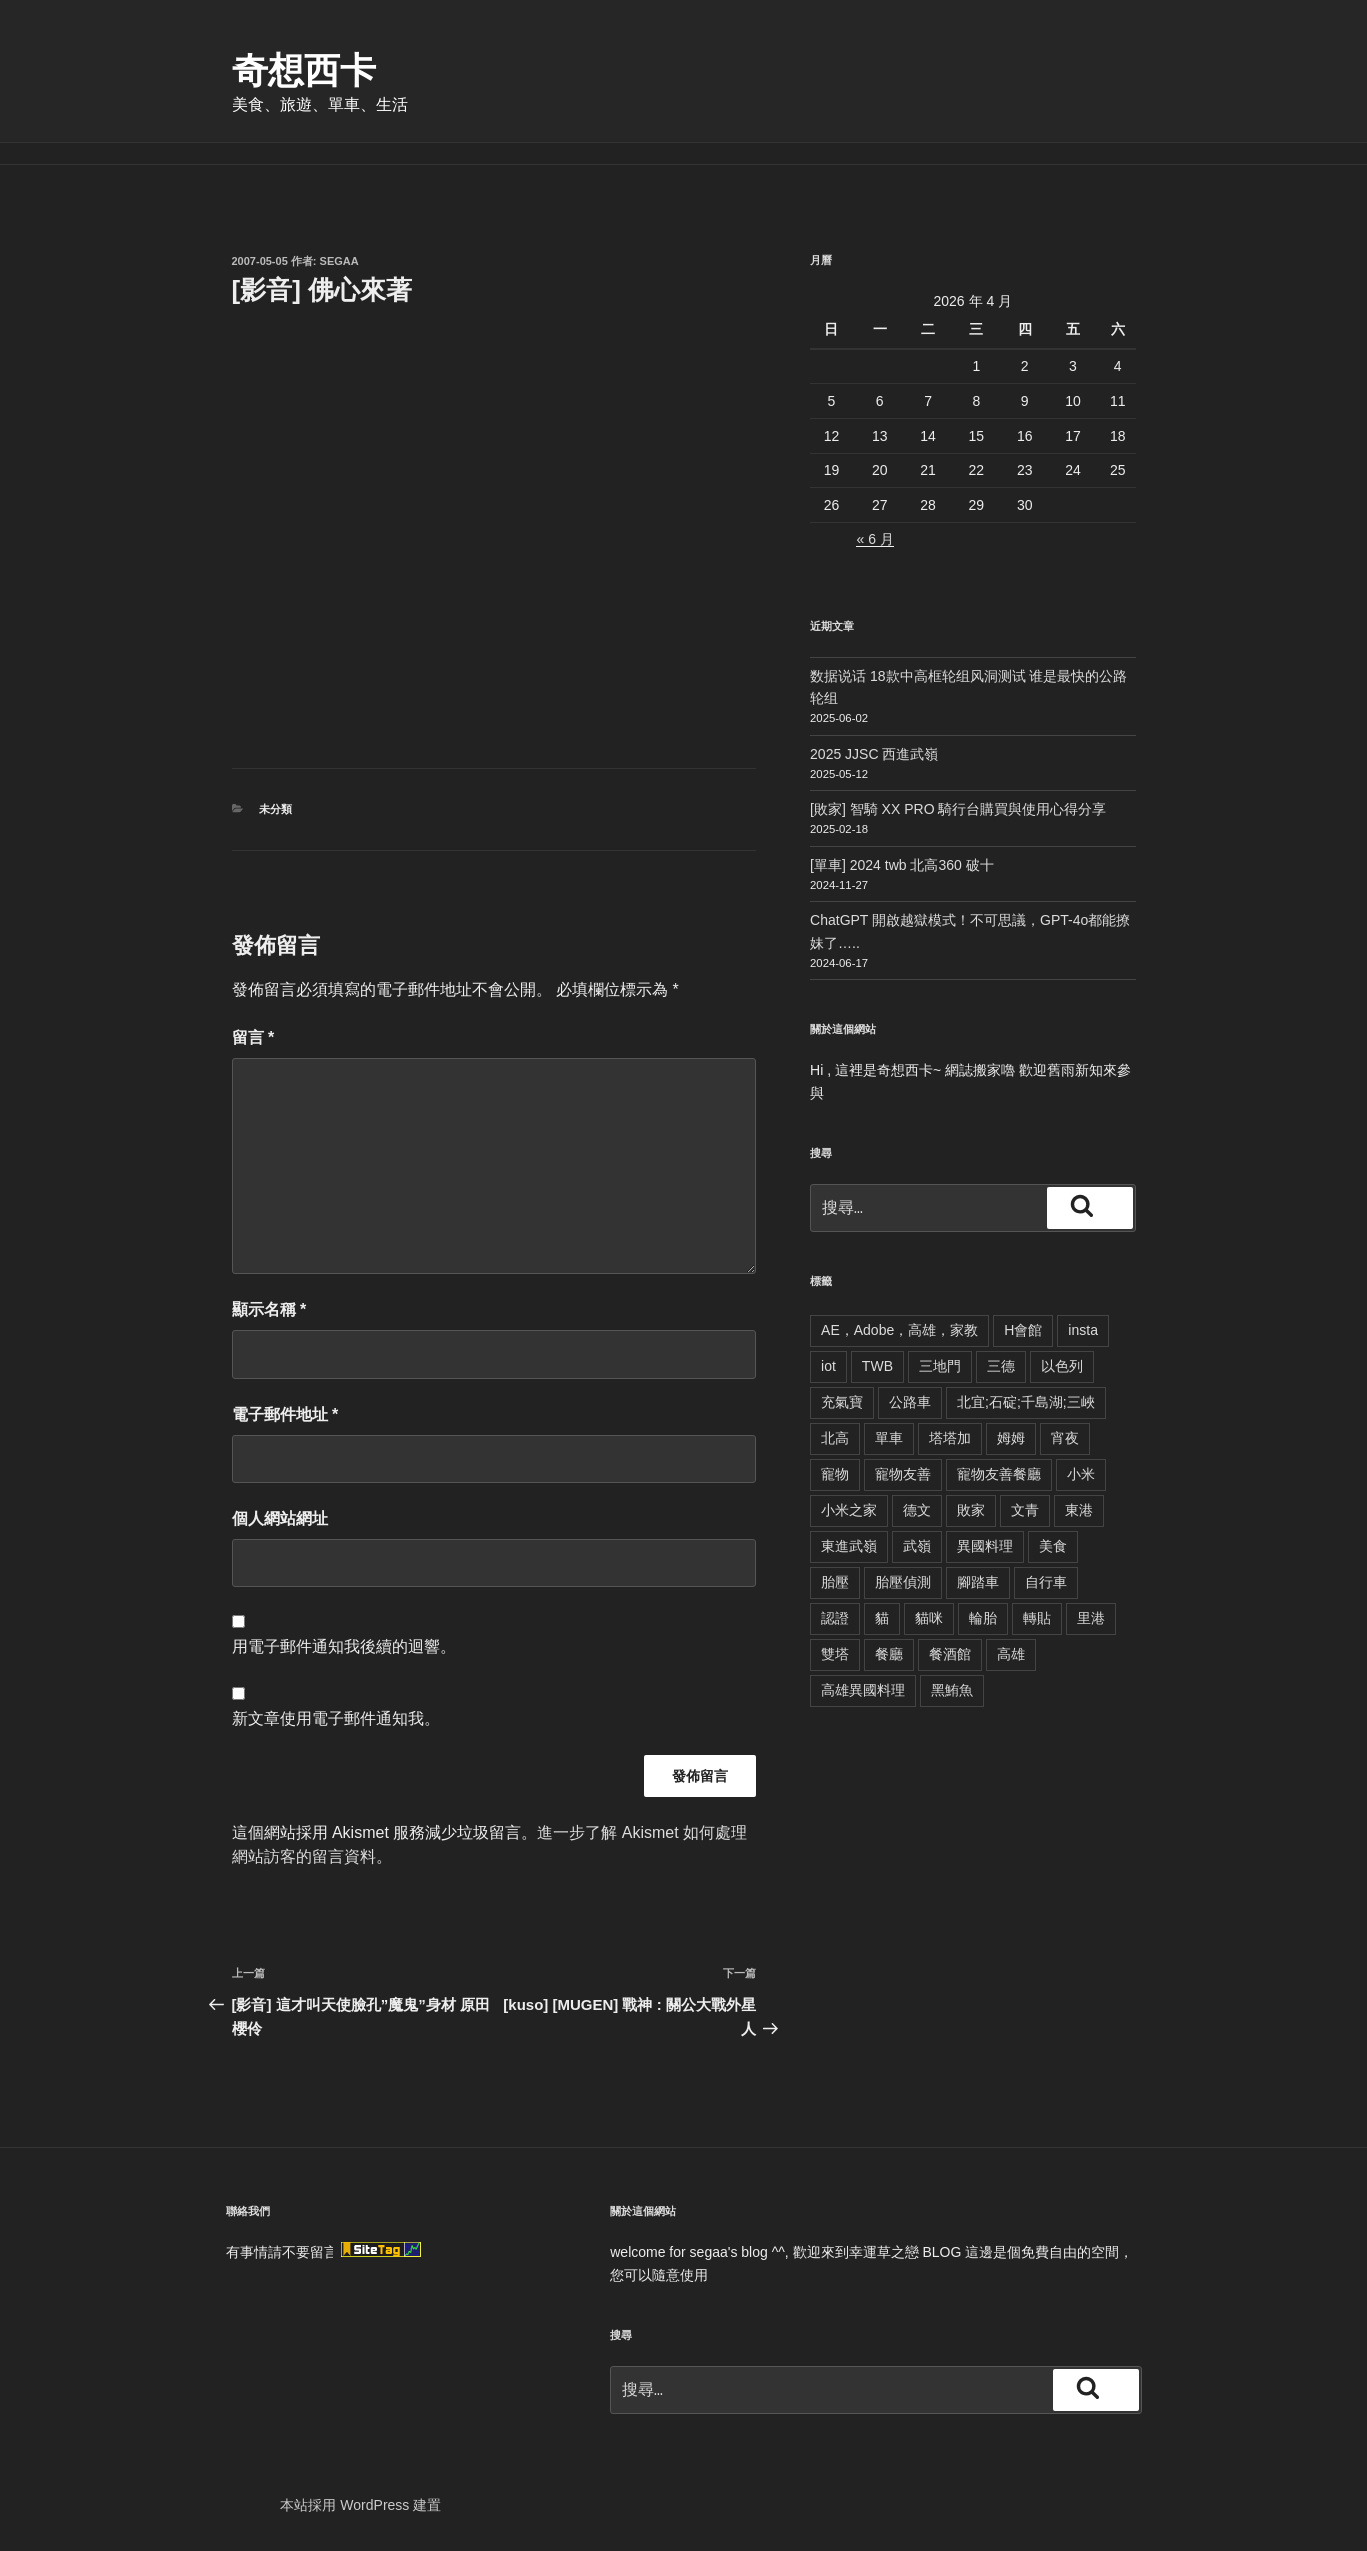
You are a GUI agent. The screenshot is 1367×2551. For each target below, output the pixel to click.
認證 (835, 1618)
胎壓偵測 (903, 1582)
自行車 (1046, 1582)
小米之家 (849, 1510)
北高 (835, 1438)
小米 (1081, 1474)
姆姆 (1011, 1438)
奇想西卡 (304, 70)
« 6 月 (874, 539)
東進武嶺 (849, 1546)
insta (1083, 1330)
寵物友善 (903, 1474)
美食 (1053, 1546)
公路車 (910, 1402)
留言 (253, 1037)
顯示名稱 (269, 1309)
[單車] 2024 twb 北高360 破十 (902, 865)
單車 (889, 1438)
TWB (877, 1366)
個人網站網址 (280, 1518)
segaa (339, 261)
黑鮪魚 (952, 1690)
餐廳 (889, 1654)
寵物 (835, 1474)
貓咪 (929, 1618)
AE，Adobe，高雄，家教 (899, 1330)
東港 (1079, 1510)
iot (828, 1366)
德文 (917, 1510)
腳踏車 (978, 1582)
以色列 (1062, 1366)
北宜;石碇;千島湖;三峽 (1026, 1402)
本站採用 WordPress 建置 (360, 2505)
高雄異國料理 (863, 1690)
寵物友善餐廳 (999, 1474)
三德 (1001, 1366)
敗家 (971, 1510)
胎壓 (835, 1582)
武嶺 (917, 1546)
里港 (1091, 1618)
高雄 (1011, 1654)
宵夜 (1065, 1438)
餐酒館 (950, 1654)
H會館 (1023, 1330)
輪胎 (983, 1618)
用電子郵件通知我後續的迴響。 (344, 1646)
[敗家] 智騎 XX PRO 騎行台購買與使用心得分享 (958, 809)
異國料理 (985, 1546)
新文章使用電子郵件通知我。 (336, 1718)
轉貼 (1037, 1618)
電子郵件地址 (285, 1414)
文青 (1025, 1510)
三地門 (940, 1366)
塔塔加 (950, 1438)
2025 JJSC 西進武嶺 (874, 754)
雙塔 (835, 1654)
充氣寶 (842, 1402)
